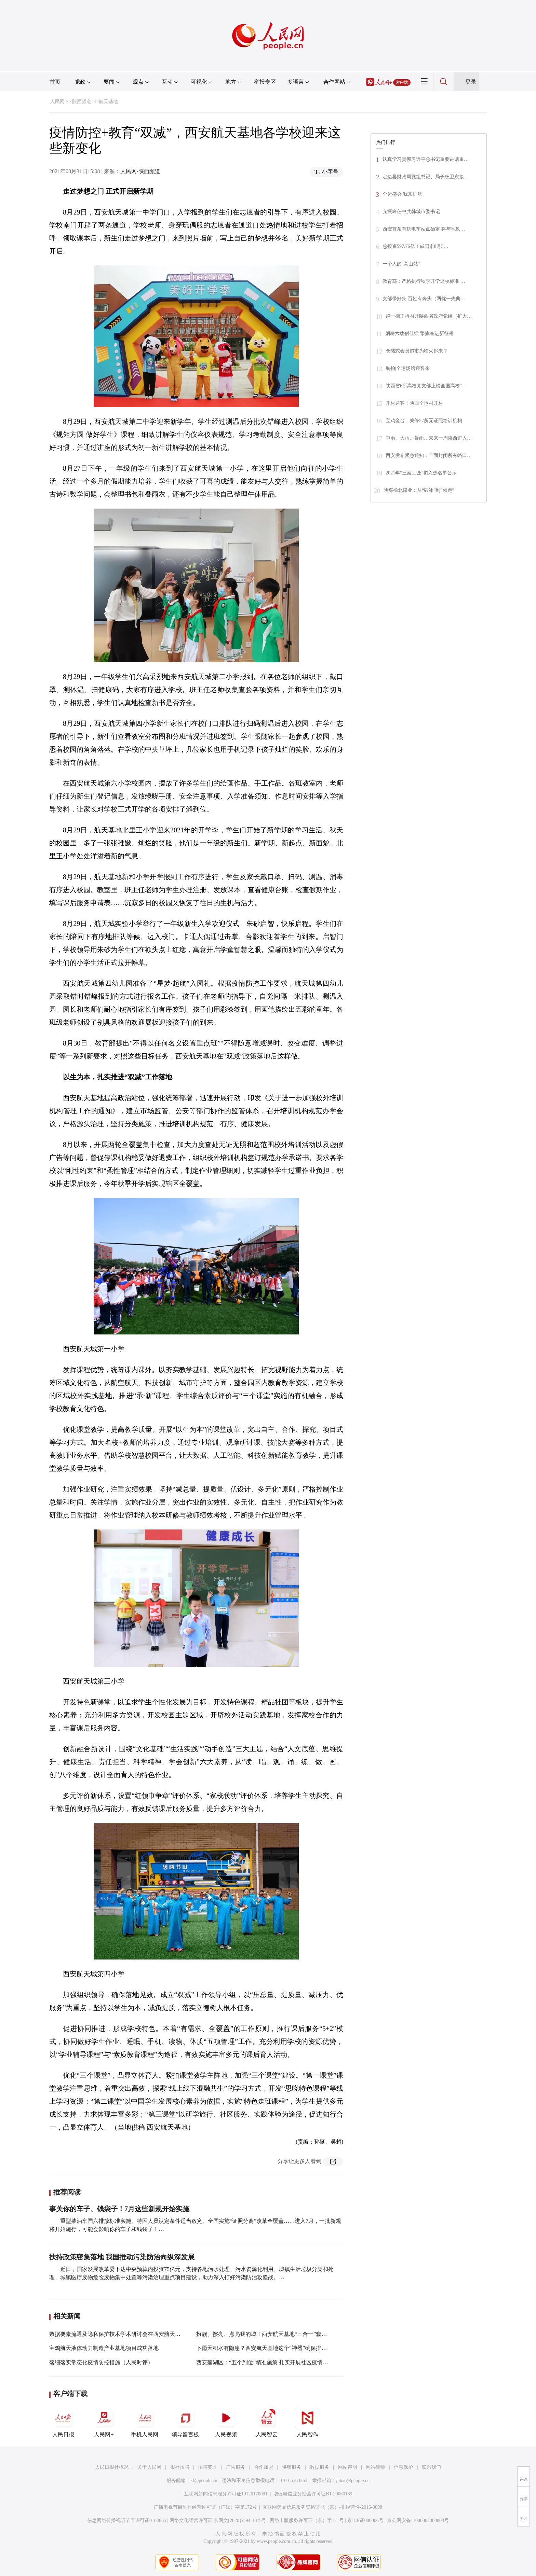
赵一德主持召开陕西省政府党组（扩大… (429, 316)
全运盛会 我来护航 (402, 194)
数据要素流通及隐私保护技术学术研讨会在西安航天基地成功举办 (128, 2334)
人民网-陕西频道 (140, 171)
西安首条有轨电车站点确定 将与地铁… (424, 229)
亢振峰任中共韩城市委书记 (411, 211)
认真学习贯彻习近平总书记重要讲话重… (426, 159)
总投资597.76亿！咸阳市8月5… (415, 246)
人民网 (57, 101)
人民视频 (226, 2421)
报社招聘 (179, 2467)
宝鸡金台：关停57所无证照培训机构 (424, 420)
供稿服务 (291, 2467)
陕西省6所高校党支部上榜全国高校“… (426, 385)
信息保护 (403, 2467)
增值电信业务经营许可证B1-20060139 (312, 2493)
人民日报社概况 (112, 2467)
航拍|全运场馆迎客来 (408, 368)
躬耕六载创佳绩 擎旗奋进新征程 (419, 333)
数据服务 (319, 2467)
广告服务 (235, 2467)
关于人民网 (149, 2467)
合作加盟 (263, 2467)
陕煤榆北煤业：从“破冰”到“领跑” (419, 490)
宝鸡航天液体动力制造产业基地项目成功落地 (104, 2348)
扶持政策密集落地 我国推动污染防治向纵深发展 (122, 2257)
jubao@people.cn (353, 2480)
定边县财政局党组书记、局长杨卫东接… (426, 176)
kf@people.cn (203, 2480)
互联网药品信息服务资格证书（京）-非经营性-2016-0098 (322, 2507)
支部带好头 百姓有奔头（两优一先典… (424, 298)
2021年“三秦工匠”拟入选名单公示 (421, 472)
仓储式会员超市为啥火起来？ (417, 351)
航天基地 (108, 101)
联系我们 (431, 2467)
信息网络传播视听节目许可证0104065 (126, 2520)
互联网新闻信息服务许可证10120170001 (226, 2493)
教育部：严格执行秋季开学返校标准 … (424, 281)
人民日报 (63, 2421)
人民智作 (307, 2421)
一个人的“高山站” (401, 263)
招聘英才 (207, 2467)
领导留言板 (185, 2421)
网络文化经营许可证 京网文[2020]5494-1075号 (218, 2520)
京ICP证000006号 (365, 2520)
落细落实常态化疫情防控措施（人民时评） (101, 2362)
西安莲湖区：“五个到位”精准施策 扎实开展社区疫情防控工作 (270, 2362)
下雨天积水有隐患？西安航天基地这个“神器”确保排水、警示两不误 (278, 2348)
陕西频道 (81, 101)
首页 (55, 82)
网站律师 (375, 2467)
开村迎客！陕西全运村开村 (414, 403)
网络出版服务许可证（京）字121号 (307, 2520)
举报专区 (265, 82)
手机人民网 (144, 2421)
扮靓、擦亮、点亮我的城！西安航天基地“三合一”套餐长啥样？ (272, 2334)
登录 (470, 82)
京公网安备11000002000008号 (418, 2520)
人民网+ (104, 2421)
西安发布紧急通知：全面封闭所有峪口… (429, 455)
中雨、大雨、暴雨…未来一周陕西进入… (429, 438)
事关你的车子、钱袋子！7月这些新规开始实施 (119, 2209)
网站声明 (347, 2467)
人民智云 (267, 2421)
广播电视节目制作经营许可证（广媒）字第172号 (205, 2507)
